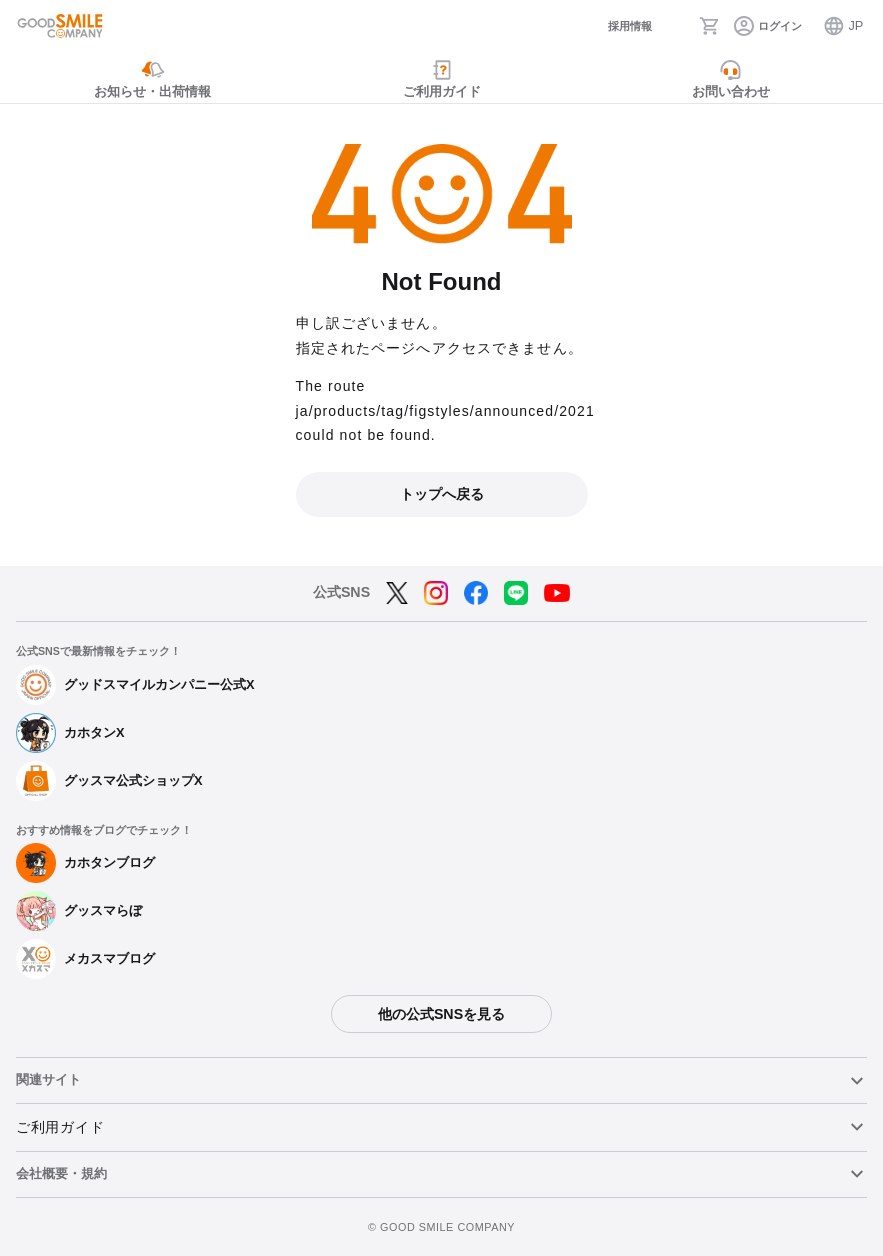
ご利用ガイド (60, 1127)
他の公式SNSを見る (441, 1014)
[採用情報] (614, 26)
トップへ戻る (442, 494)
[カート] (710, 26)
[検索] (675, 26)
